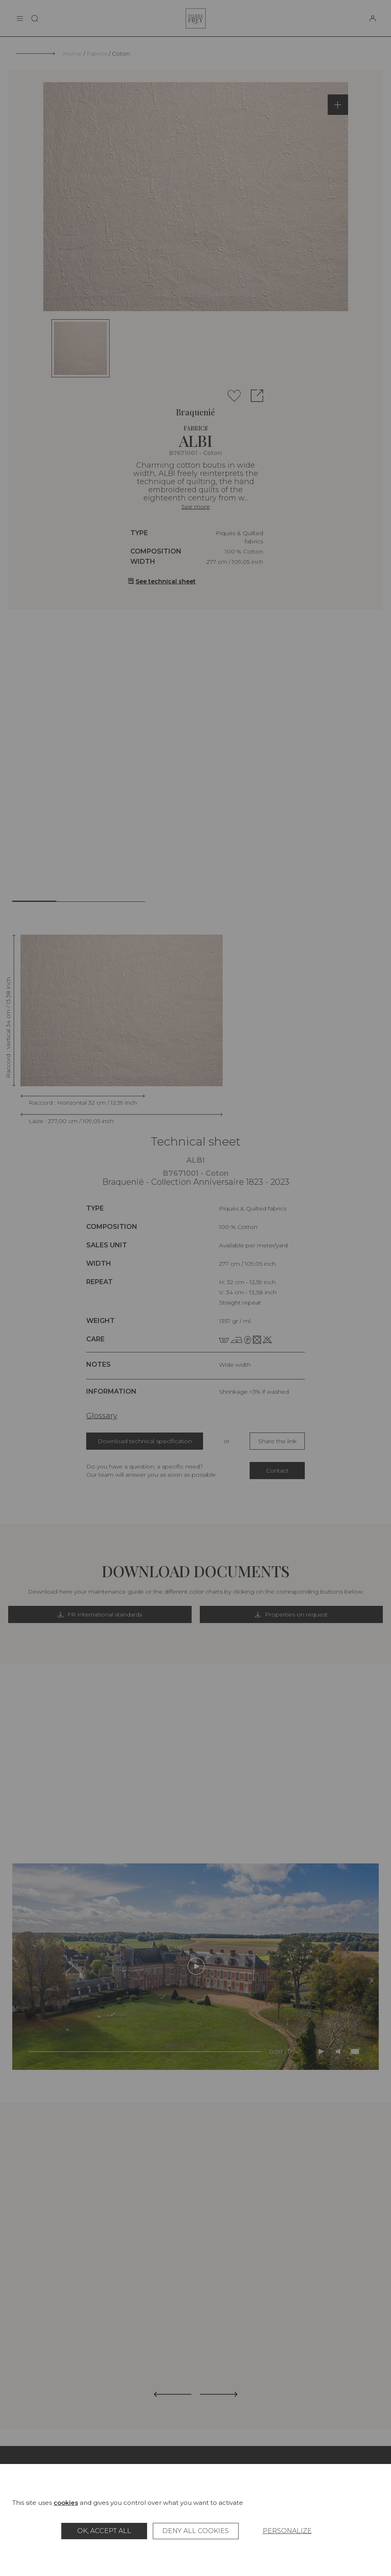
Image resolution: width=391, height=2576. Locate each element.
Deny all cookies (195, 2531)
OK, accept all (104, 2531)
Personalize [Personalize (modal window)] (287, 2531)
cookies (66, 2502)
